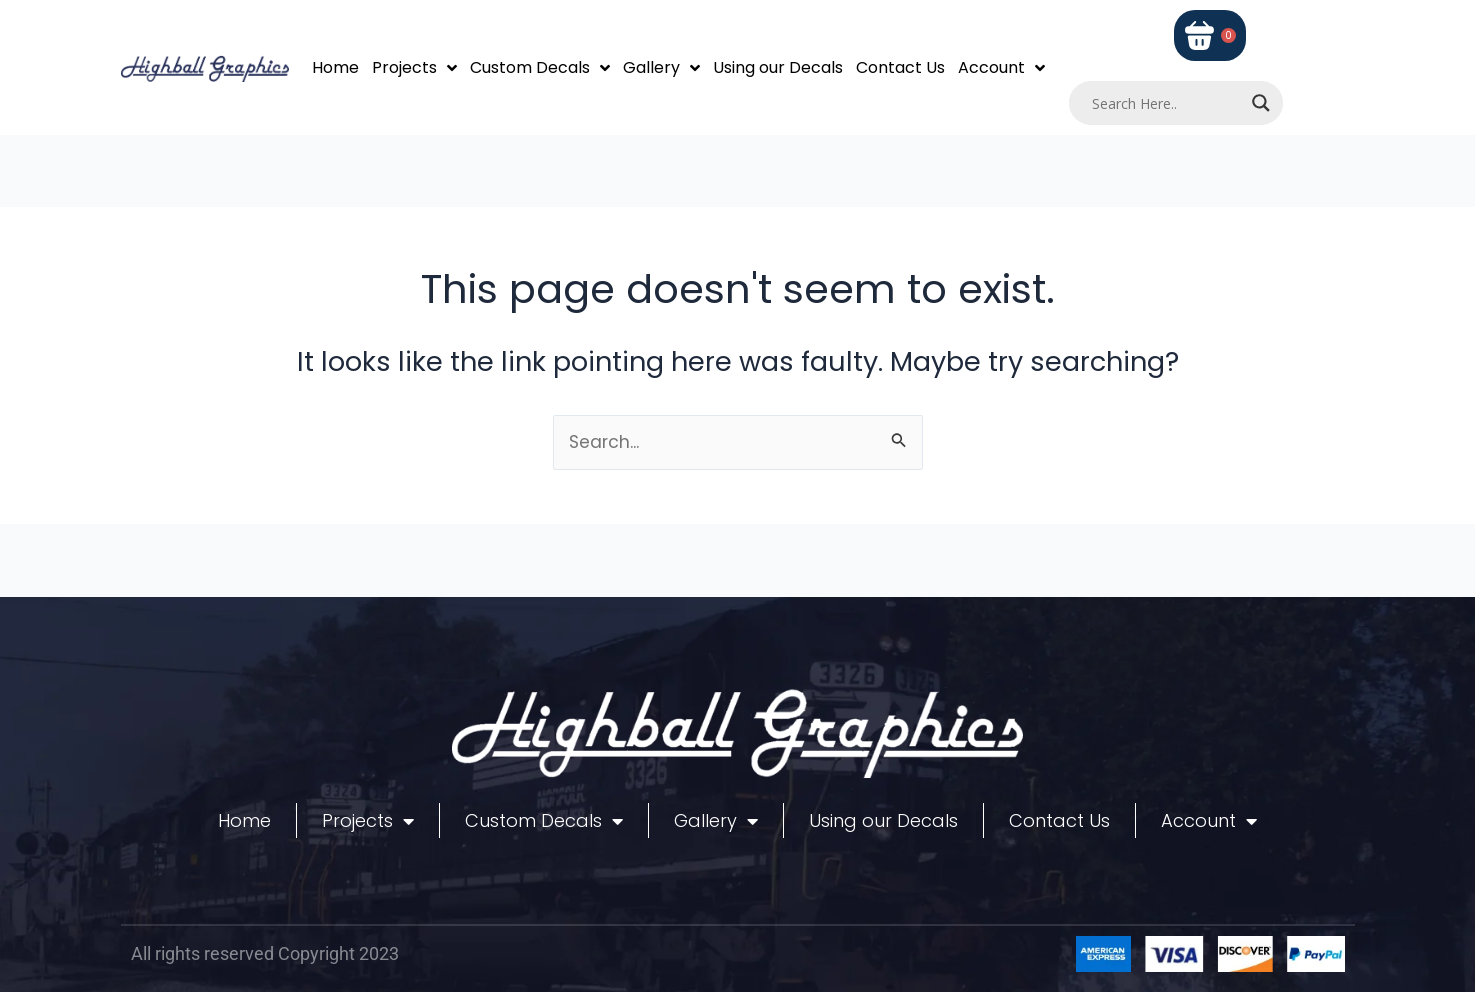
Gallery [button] (661, 68)
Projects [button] (414, 68)
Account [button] (1001, 68)
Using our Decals (778, 67)
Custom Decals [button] (540, 68)
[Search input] (1167, 103)
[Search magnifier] (1261, 103)
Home (335, 67)
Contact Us (900, 67)
